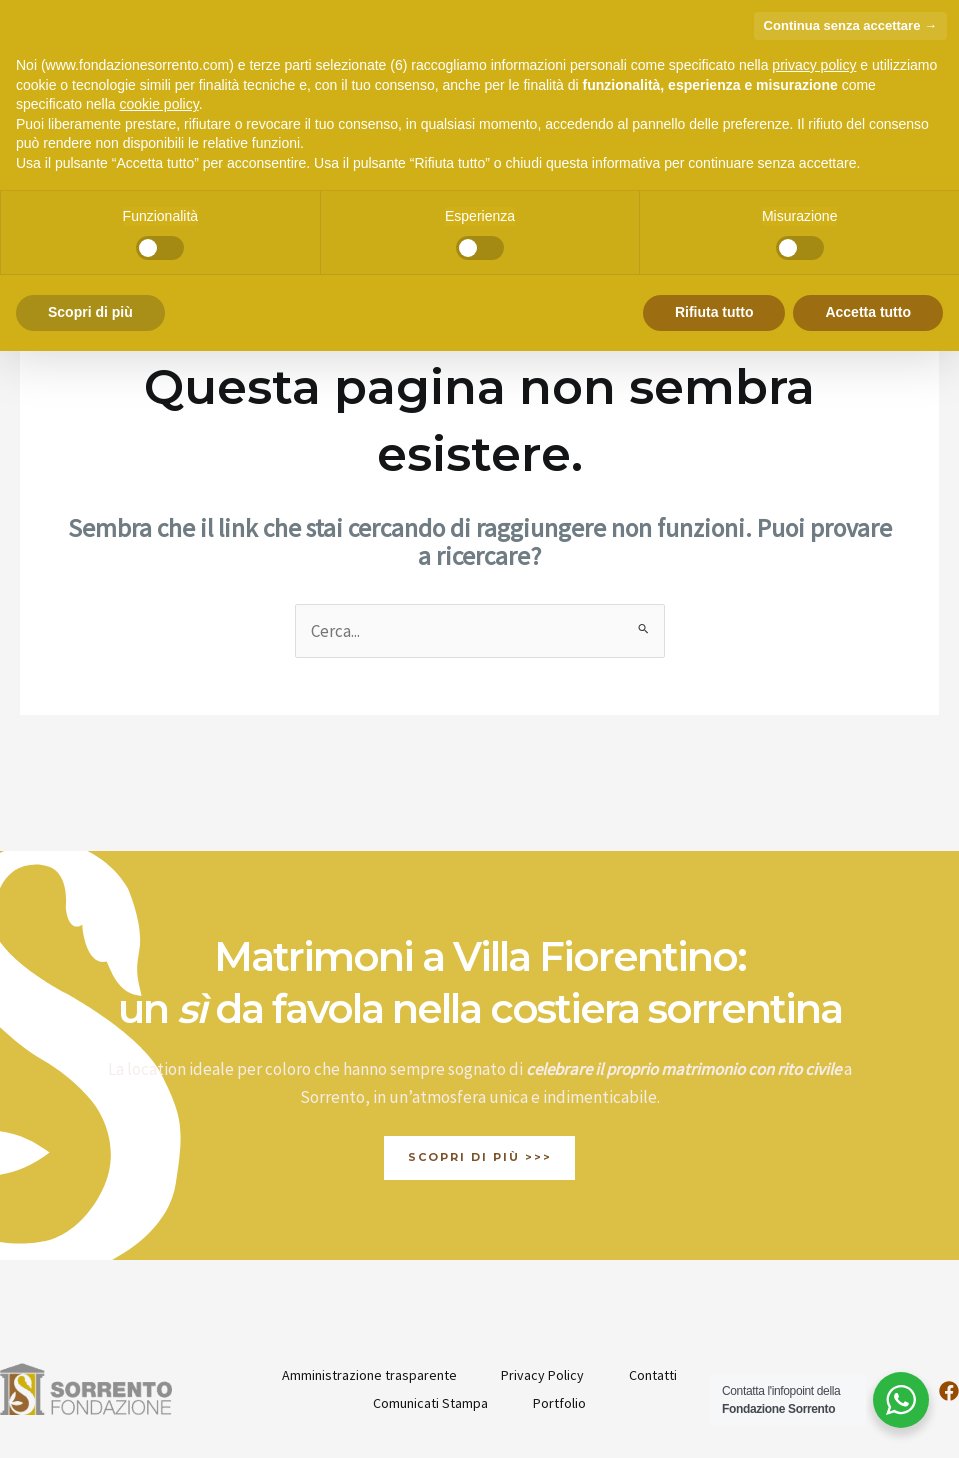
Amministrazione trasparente (365, 1271)
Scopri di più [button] (90, 312)
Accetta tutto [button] (868, 312)
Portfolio (560, 1299)
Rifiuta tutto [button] (714, 312)
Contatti (656, 1271)
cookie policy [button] (159, 104)
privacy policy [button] (814, 65)
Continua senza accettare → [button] (850, 25)
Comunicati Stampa (428, 1299)
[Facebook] (949, 1287)
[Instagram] (897, 1287)
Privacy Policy (542, 1271)
